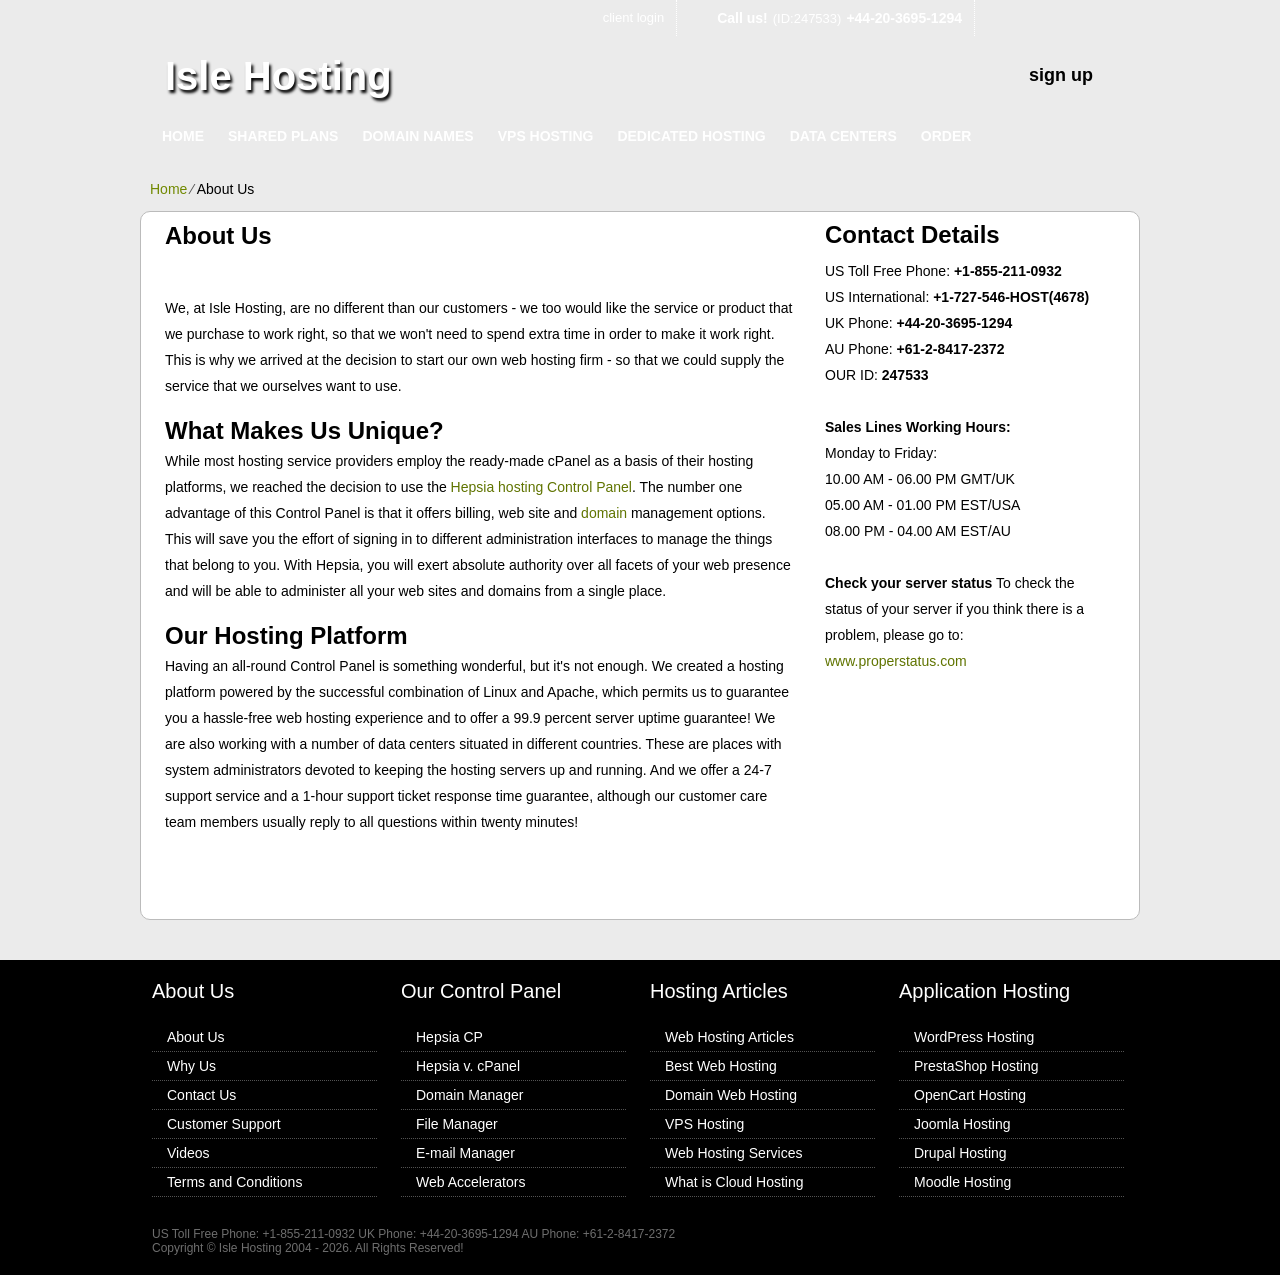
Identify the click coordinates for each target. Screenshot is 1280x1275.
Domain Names (417, 136)
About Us (196, 1037)
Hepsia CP (449, 1037)
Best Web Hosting (721, 1066)
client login (633, 17)
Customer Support (224, 1124)
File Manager (457, 1124)
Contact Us (201, 1095)
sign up (1061, 75)
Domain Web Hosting (731, 1095)
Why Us (191, 1066)
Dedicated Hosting (691, 136)
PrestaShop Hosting (976, 1066)
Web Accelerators (470, 1182)
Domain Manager (469, 1095)
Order (946, 136)
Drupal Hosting (960, 1153)
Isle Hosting (278, 76)
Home (183, 136)
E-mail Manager (465, 1153)
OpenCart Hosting (970, 1095)
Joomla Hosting (962, 1124)
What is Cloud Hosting (734, 1182)
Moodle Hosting (962, 1182)
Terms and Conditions (234, 1182)
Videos (188, 1153)
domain (604, 513)
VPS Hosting (546, 136)
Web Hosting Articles (729, 1037)
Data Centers (843, 136)
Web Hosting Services (733, 1153)
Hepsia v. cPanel (468, 1066)
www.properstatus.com (896, 661)
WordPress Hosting (974, 1037)
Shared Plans (283, 136)
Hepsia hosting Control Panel (541, 487)
